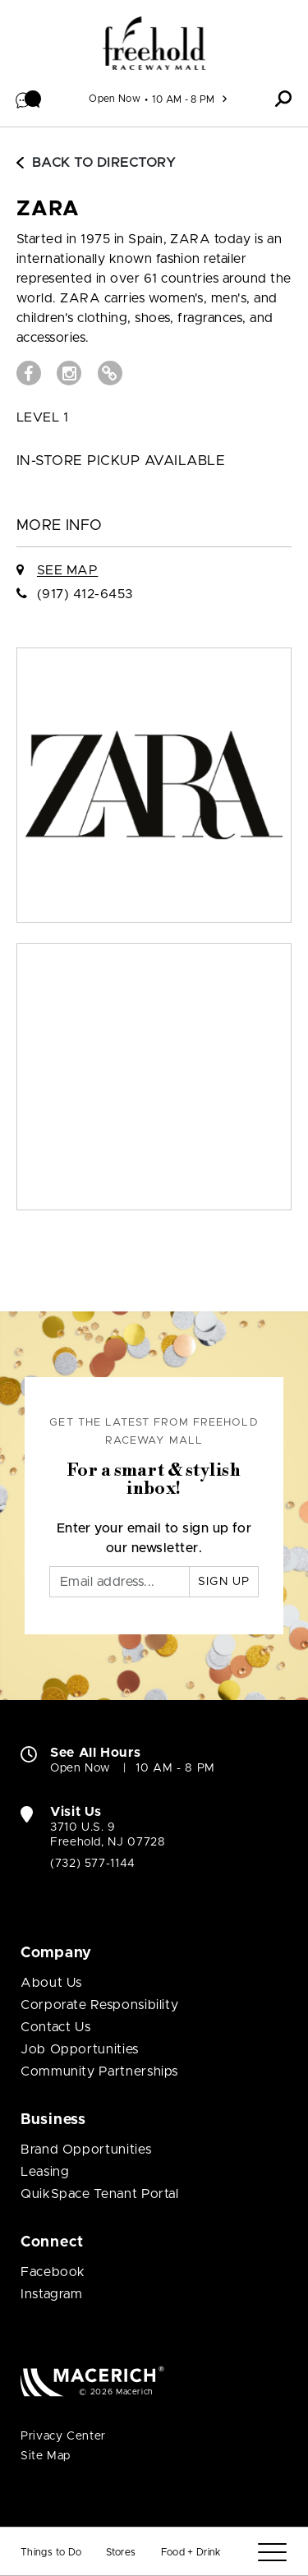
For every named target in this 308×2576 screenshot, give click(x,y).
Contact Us (55, 2027)
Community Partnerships (99, 2071)
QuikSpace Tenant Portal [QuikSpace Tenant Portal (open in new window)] (100, 2193)
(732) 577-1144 (93, 1863)
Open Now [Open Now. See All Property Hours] (80, 1768)
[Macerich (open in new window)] (92, 2381)
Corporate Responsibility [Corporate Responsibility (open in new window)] (99, 2004)
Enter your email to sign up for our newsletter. (154, 1538)
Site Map (46, 2456)
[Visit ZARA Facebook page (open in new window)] (28, 373)
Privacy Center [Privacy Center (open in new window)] (63, 2436)
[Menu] (272, 2552)
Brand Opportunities (86, 2149)
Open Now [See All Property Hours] (114, 99)
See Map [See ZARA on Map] (67, 570)
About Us (51, 1982)
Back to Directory (96, 162)
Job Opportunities (80, 2049)
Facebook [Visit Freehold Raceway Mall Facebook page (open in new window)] (53, 2272)
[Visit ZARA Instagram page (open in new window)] (69, 373)
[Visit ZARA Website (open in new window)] (110, 373)
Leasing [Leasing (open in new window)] (45, 2171)
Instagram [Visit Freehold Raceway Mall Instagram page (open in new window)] (52, 2294)
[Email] (119, 1581)
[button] (28, 98)
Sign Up (224, 1582)
